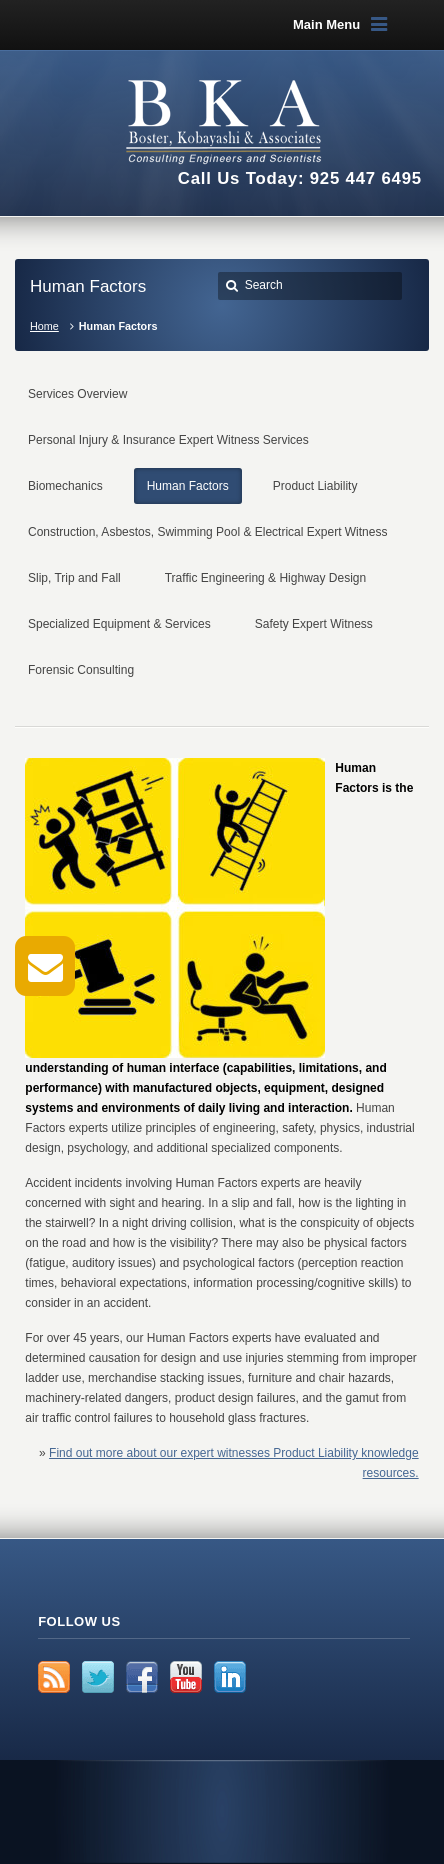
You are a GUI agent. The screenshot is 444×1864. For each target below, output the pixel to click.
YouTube (186, 1677)
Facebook (142, 1677)
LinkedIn (230, 1677)
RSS (54, 1677)
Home (44, 326)
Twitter (98, 1677)
